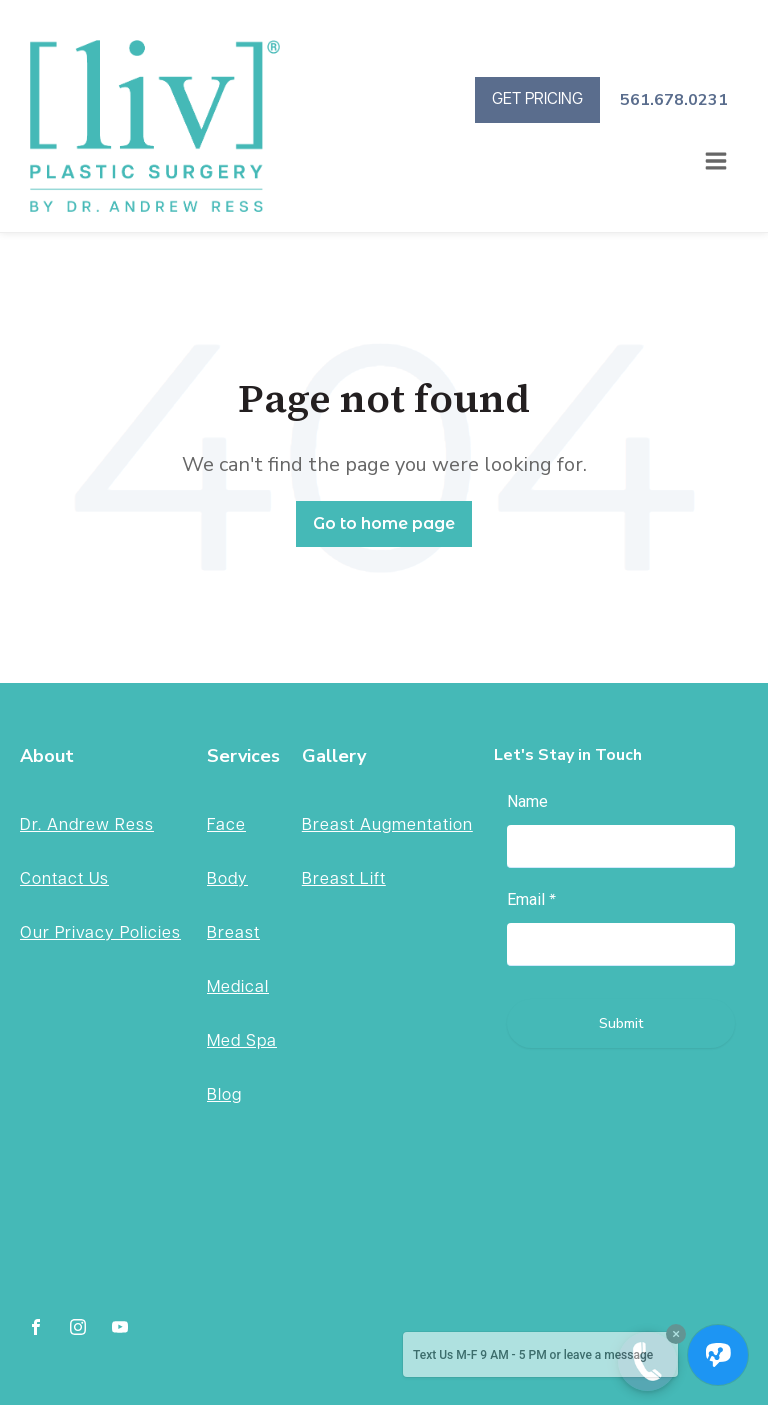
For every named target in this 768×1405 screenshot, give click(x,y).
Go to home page (384, 523)
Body (227, 879)
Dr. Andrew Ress (87, 825)
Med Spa (242, 1041)
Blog (224, 1095)
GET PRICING (537, 99)
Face (226, 825)
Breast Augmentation (387, 825)
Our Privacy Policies (100, 933)
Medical (238, 987)
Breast (233, 933)
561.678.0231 (674, 100)
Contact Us (64, 879)
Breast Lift (344, 879)
